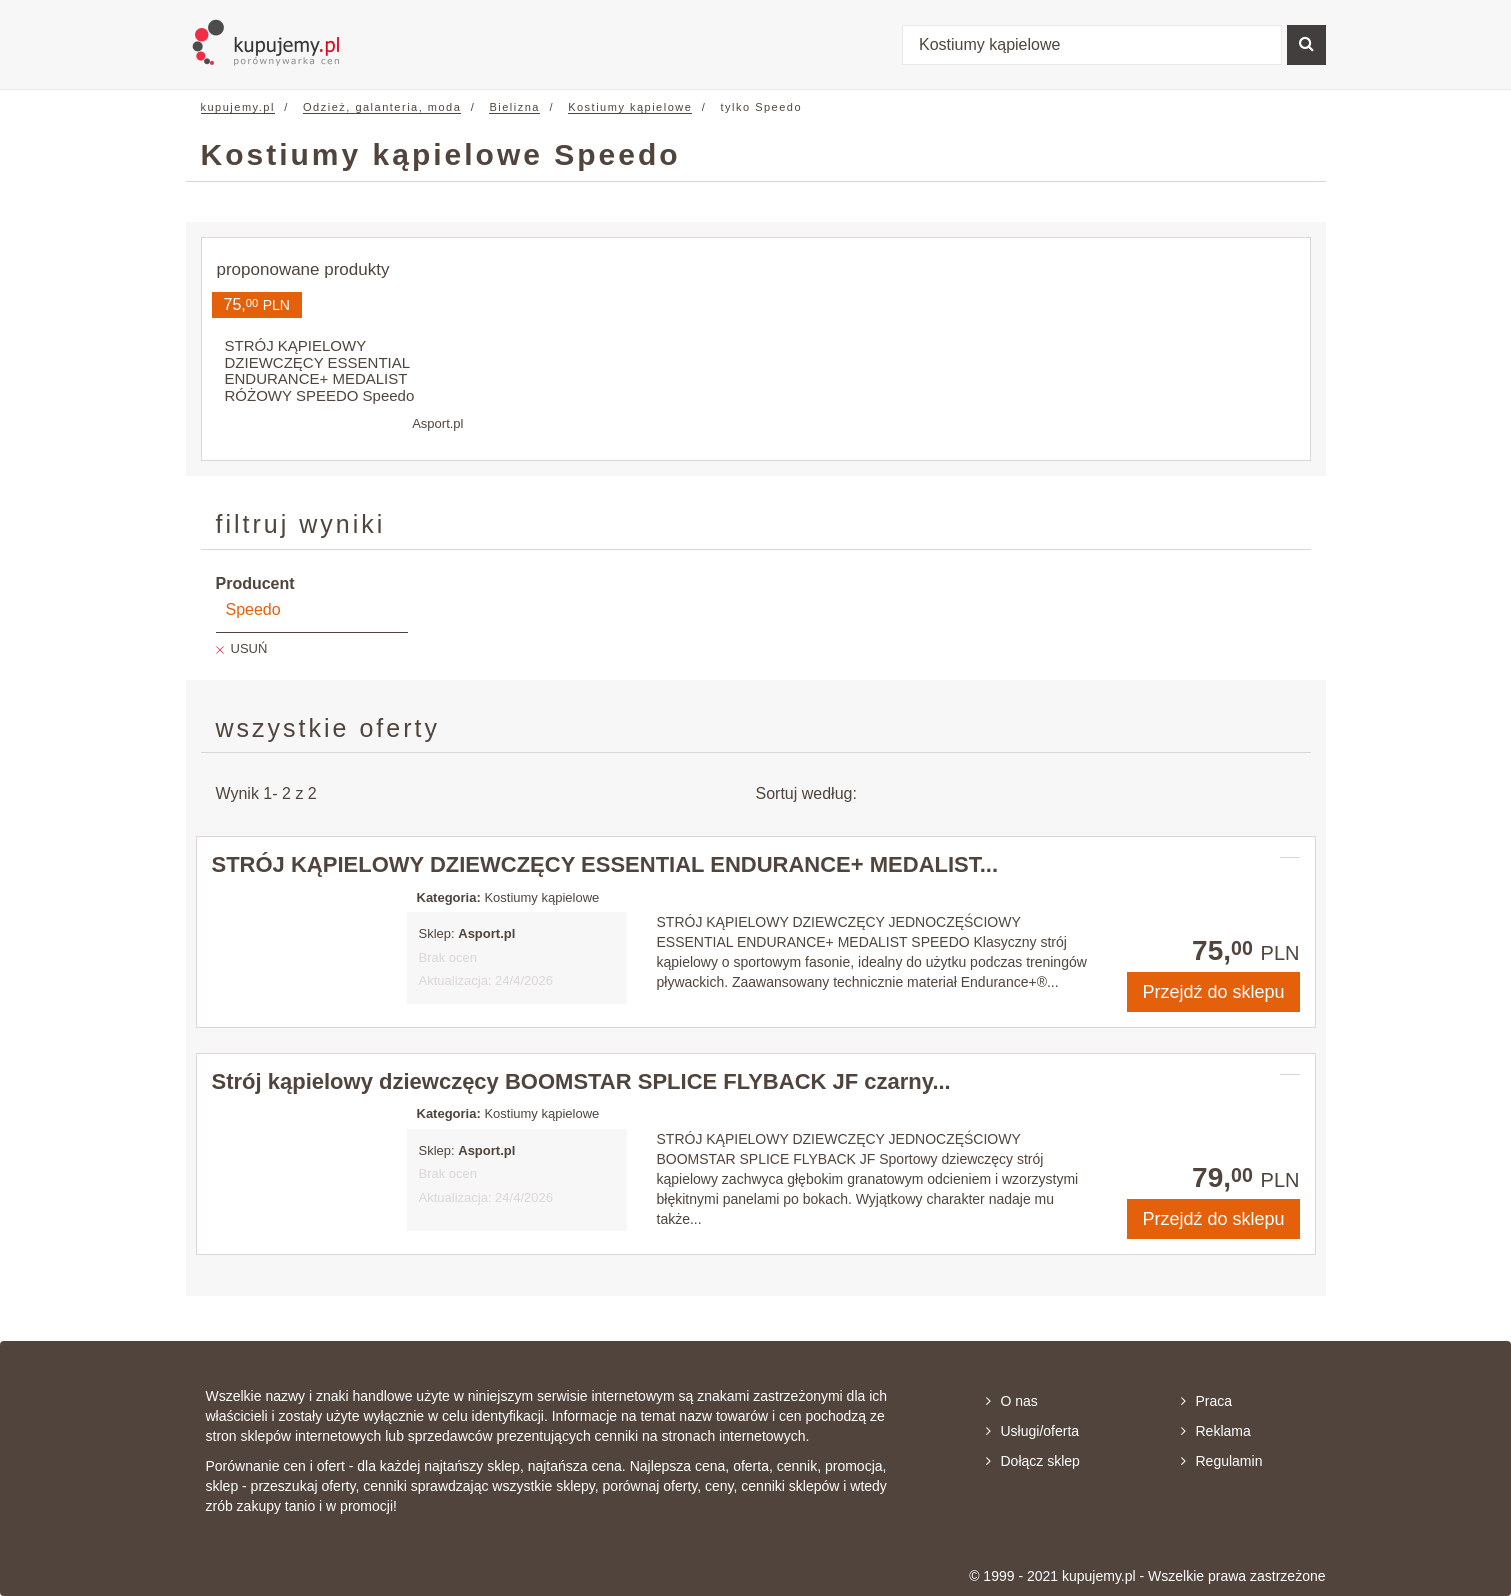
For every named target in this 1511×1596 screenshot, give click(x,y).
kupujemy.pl (238, 107)
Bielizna (514, 107)
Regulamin (1222, 1461)
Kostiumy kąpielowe (630, 107)
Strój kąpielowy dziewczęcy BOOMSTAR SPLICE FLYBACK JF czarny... (581, 1081)
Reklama (1216, 1431)
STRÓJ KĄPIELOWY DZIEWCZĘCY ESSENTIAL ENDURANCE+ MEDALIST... (605, 864)
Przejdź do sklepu (1213, 992)
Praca (1207, 1401)
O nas (1012, 1401)
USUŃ (249, 648)
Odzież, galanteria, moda (382, 107)
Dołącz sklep (1033, 1461)
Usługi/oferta (1033, 1431)
